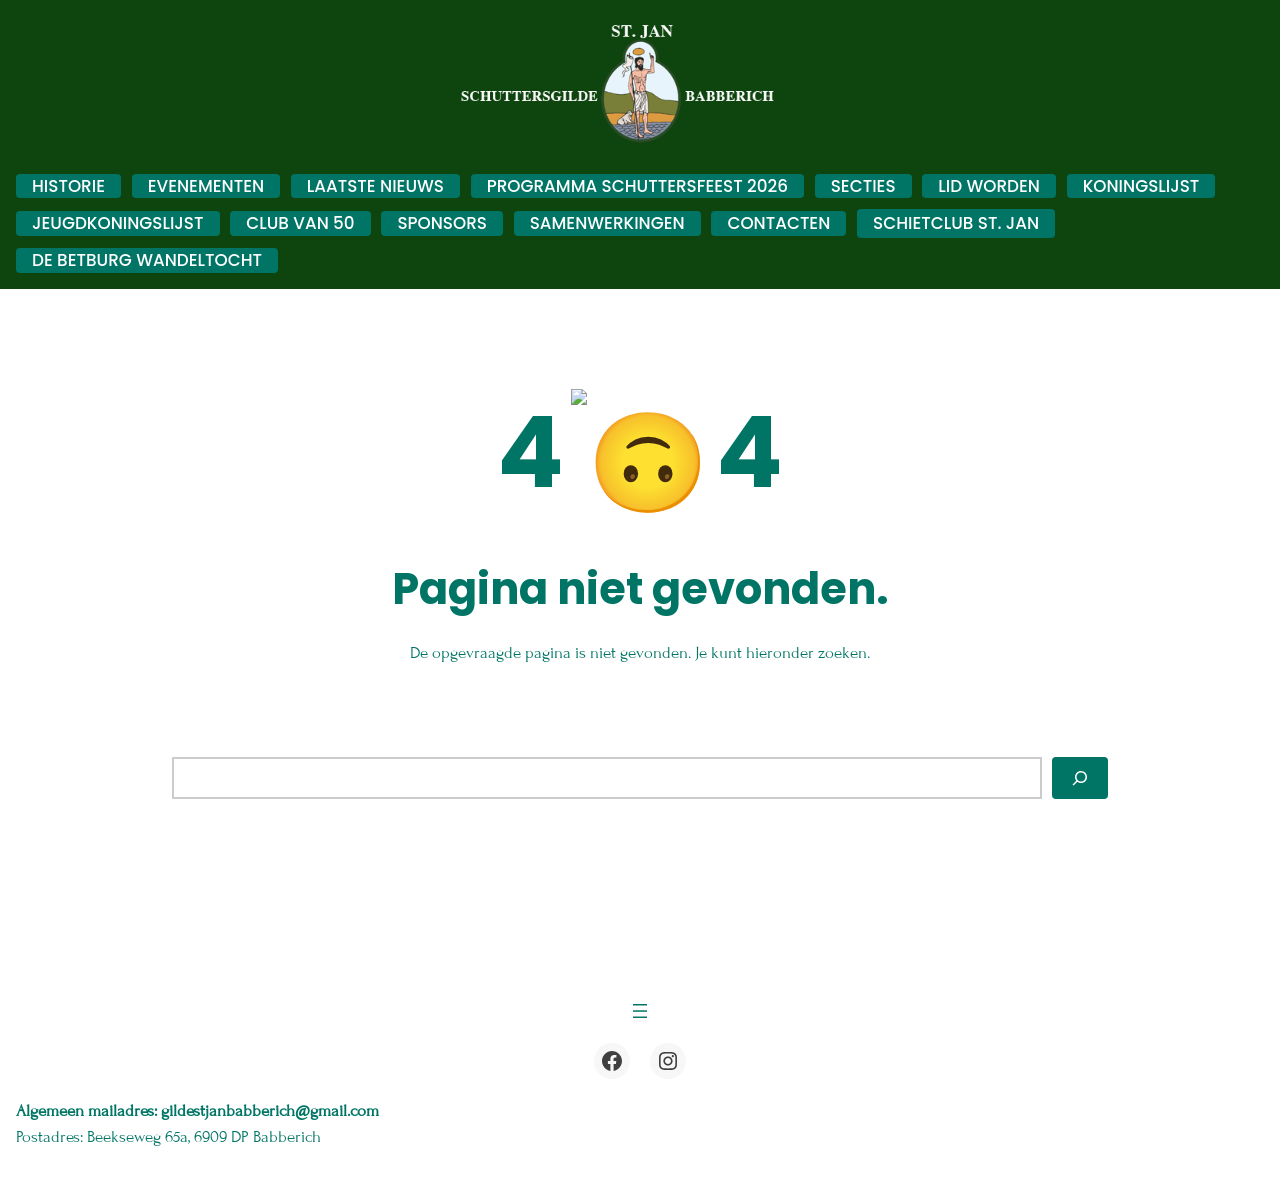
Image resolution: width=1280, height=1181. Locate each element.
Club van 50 (300, 223)
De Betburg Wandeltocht (147, 260)
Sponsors (442, 223)
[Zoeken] (1080, 768)
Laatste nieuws (375, 186)
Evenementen (206, 186)
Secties (863, 186)
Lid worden (989, 186)
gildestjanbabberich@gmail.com (272, 1101)
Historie (68, 186)
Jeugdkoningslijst (118, 223)
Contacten (778, 223)
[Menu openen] (640, 1001)
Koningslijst (1141, 186)
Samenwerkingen (607, 223)
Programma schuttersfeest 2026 (637, 186)
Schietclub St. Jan (956, 223)
